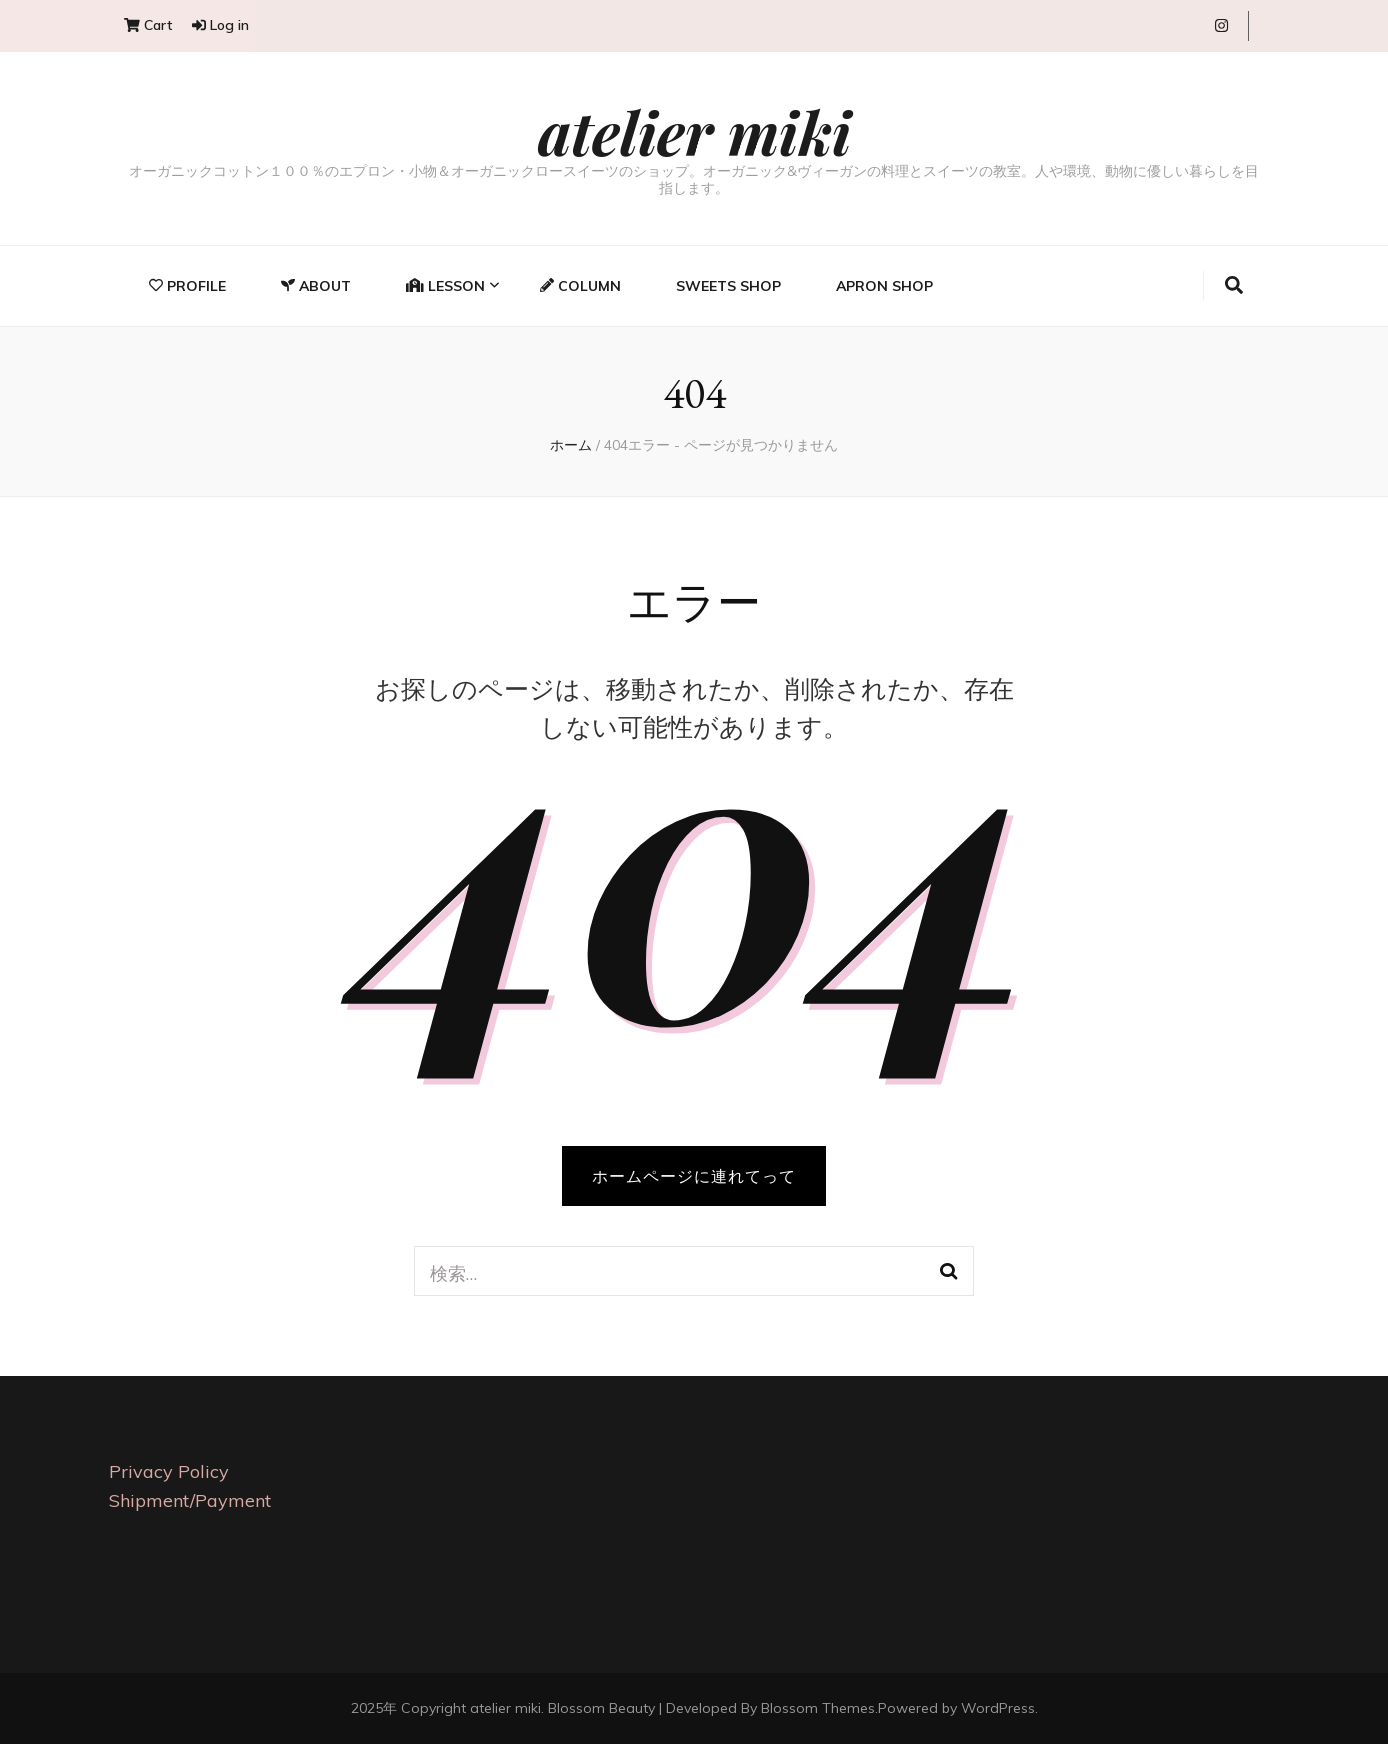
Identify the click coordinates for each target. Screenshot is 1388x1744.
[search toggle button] (1234, 286)
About (316, 286)
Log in (220, 25)
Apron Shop (884, 286)
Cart (148, 25)
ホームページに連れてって (694, 1176)
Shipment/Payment (190, 1500)
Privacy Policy (169, 1471)
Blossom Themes (818, 1708)
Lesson (445, 286)
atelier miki (694, 131)
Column (580, 286)
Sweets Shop (728, 286)
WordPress (998, 1708)
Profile (187, 286)
